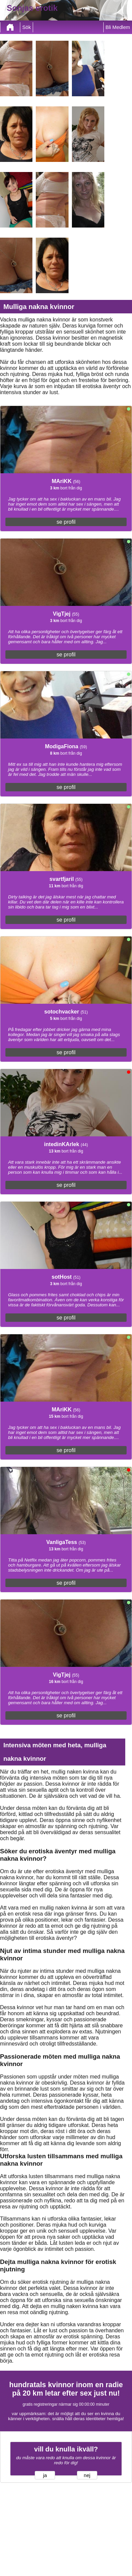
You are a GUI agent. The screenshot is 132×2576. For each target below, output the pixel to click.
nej (87, 2475)
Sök (26, 27)
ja (45, 2475)
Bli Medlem (118, 27)
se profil (65, 522)
